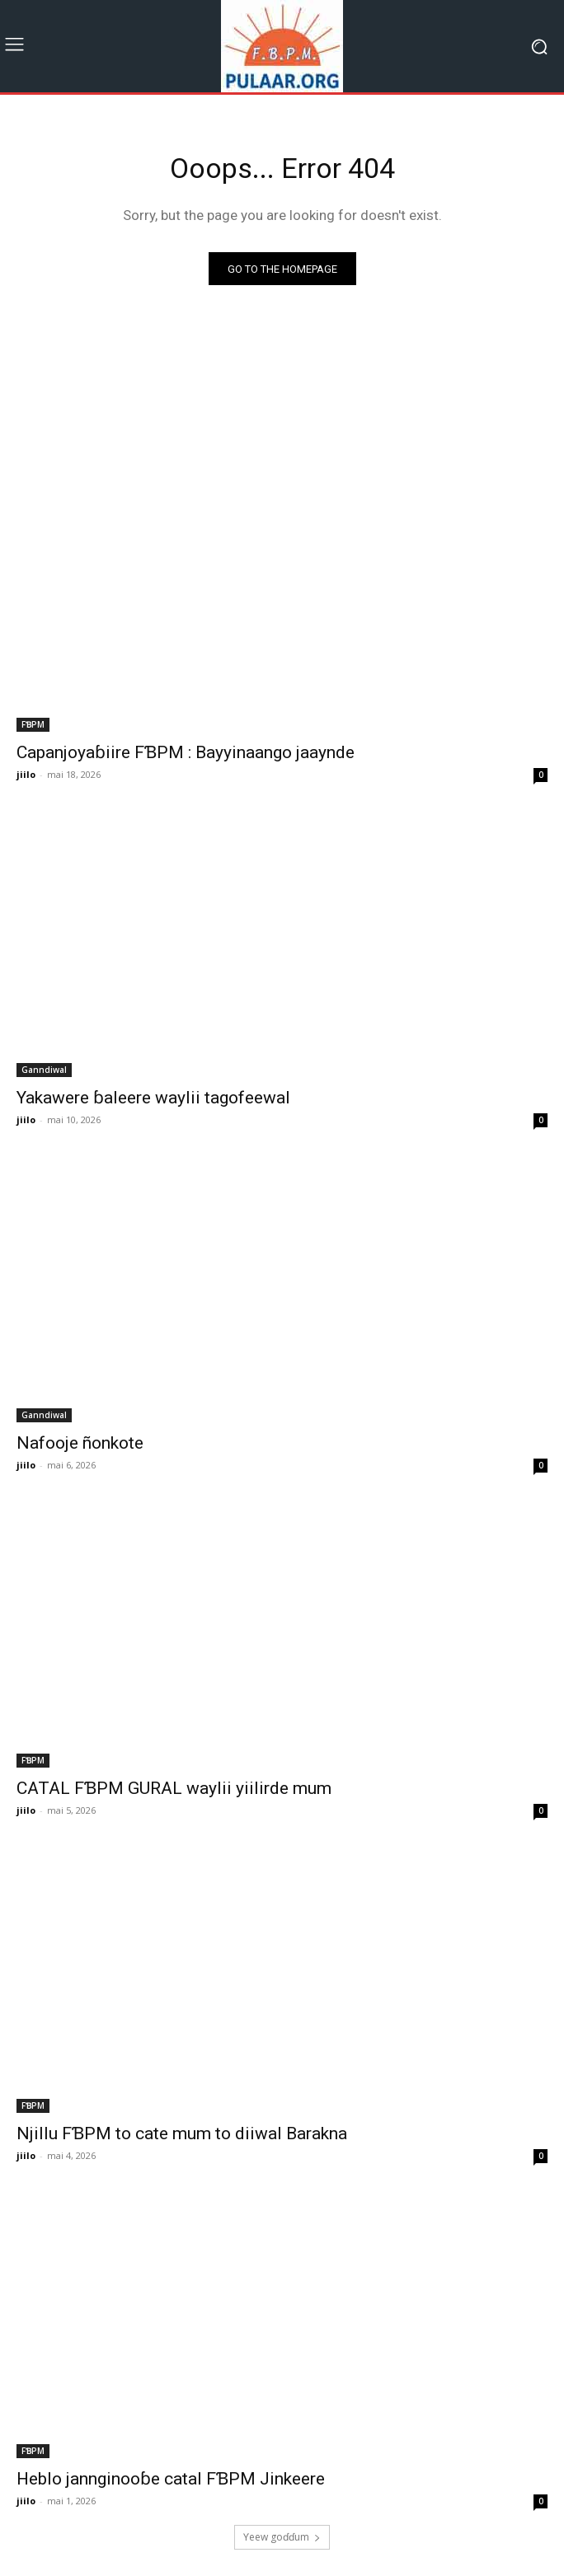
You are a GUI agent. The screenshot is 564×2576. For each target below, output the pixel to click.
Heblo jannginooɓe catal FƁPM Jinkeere (170, 2479)
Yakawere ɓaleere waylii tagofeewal (153, 1098)
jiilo (25, 774)
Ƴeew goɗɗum (282, 2537)
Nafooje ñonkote (79, 1443)
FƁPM (33, 724)
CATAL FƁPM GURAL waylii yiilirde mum (173, 1788)
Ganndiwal (44, 1069)
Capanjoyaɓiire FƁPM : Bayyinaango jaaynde (185, 752)
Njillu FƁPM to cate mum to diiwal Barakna (181, 2133)
